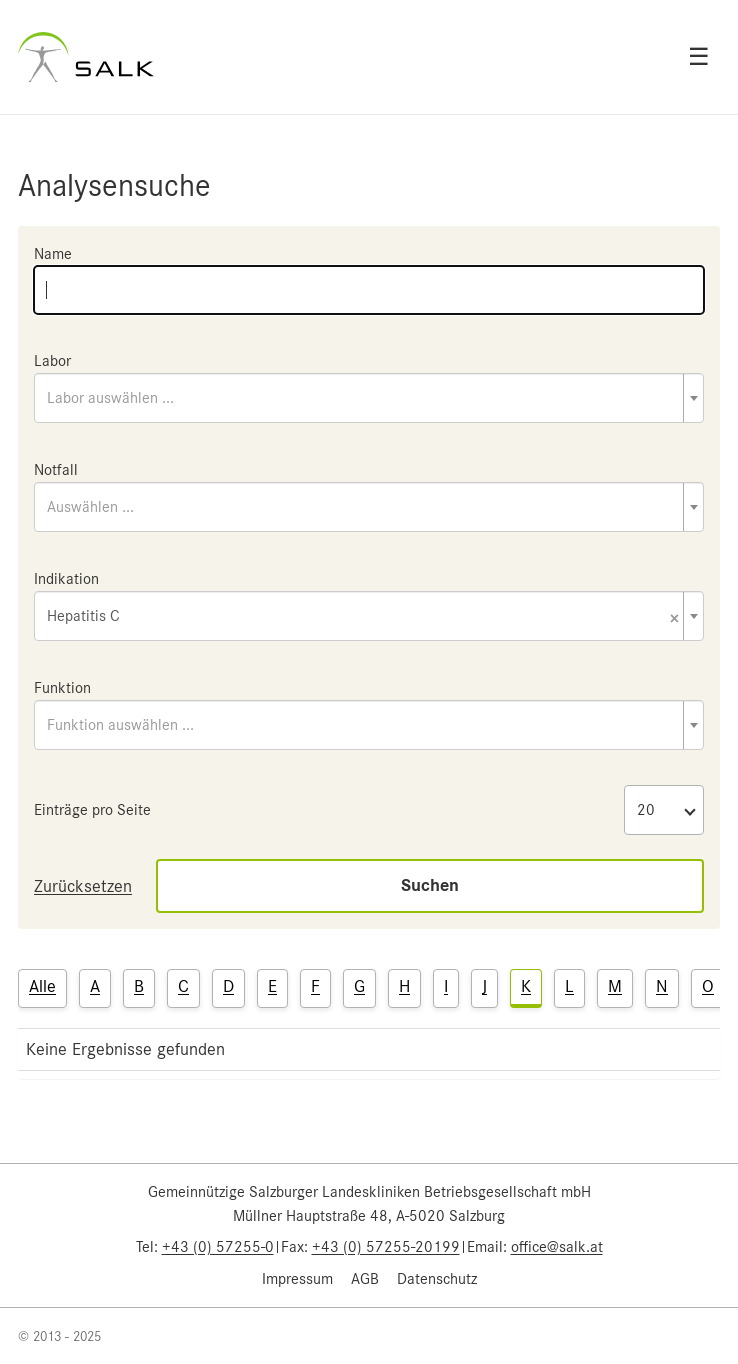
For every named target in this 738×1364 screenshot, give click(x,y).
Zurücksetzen (83, 886)
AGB (365, 1279)
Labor (52, 361)
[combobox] (369, 398)
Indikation (66, 579)
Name (53, 254)
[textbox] (369, 398)
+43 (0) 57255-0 (218, 1247)
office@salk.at (557, 1247)
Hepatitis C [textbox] (363, 617)
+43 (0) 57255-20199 (386, 1247)
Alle (42, 986)
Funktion (62, 688)
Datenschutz (437, 1279)
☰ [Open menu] (699, 57)
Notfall (56, 470)
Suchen (430, 885)
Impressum (297, 1279)
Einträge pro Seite (92, 810)
